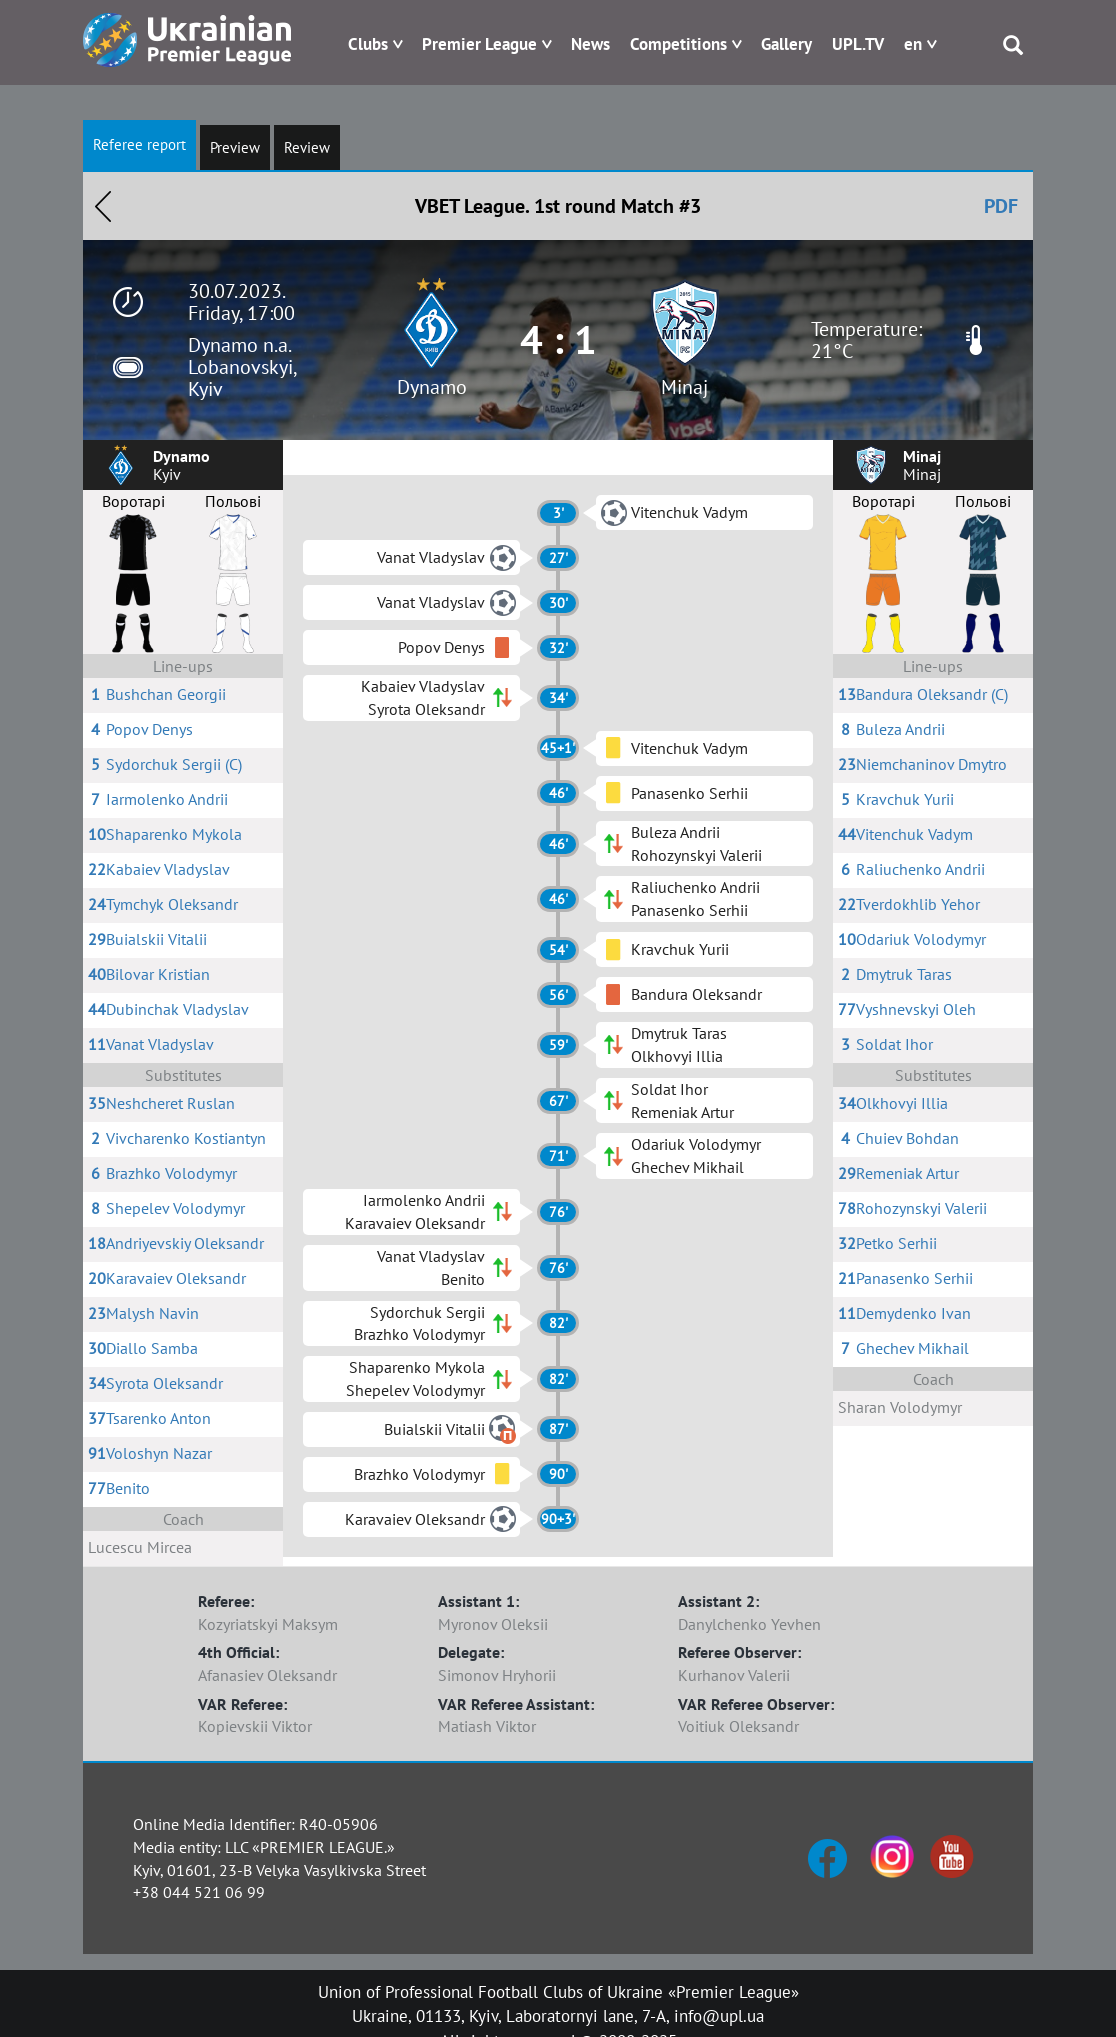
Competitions (678, 44)
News (590, 44)
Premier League (479, 44)
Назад (103, 206)
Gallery (786, 44)
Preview (235, 147)
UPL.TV (858, 44)
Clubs (368, 44)
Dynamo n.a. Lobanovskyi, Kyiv (242, 367)
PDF (1001, 206)
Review (307, 147)
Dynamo (432, 387)
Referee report (139, 144)
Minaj (684, 387)
